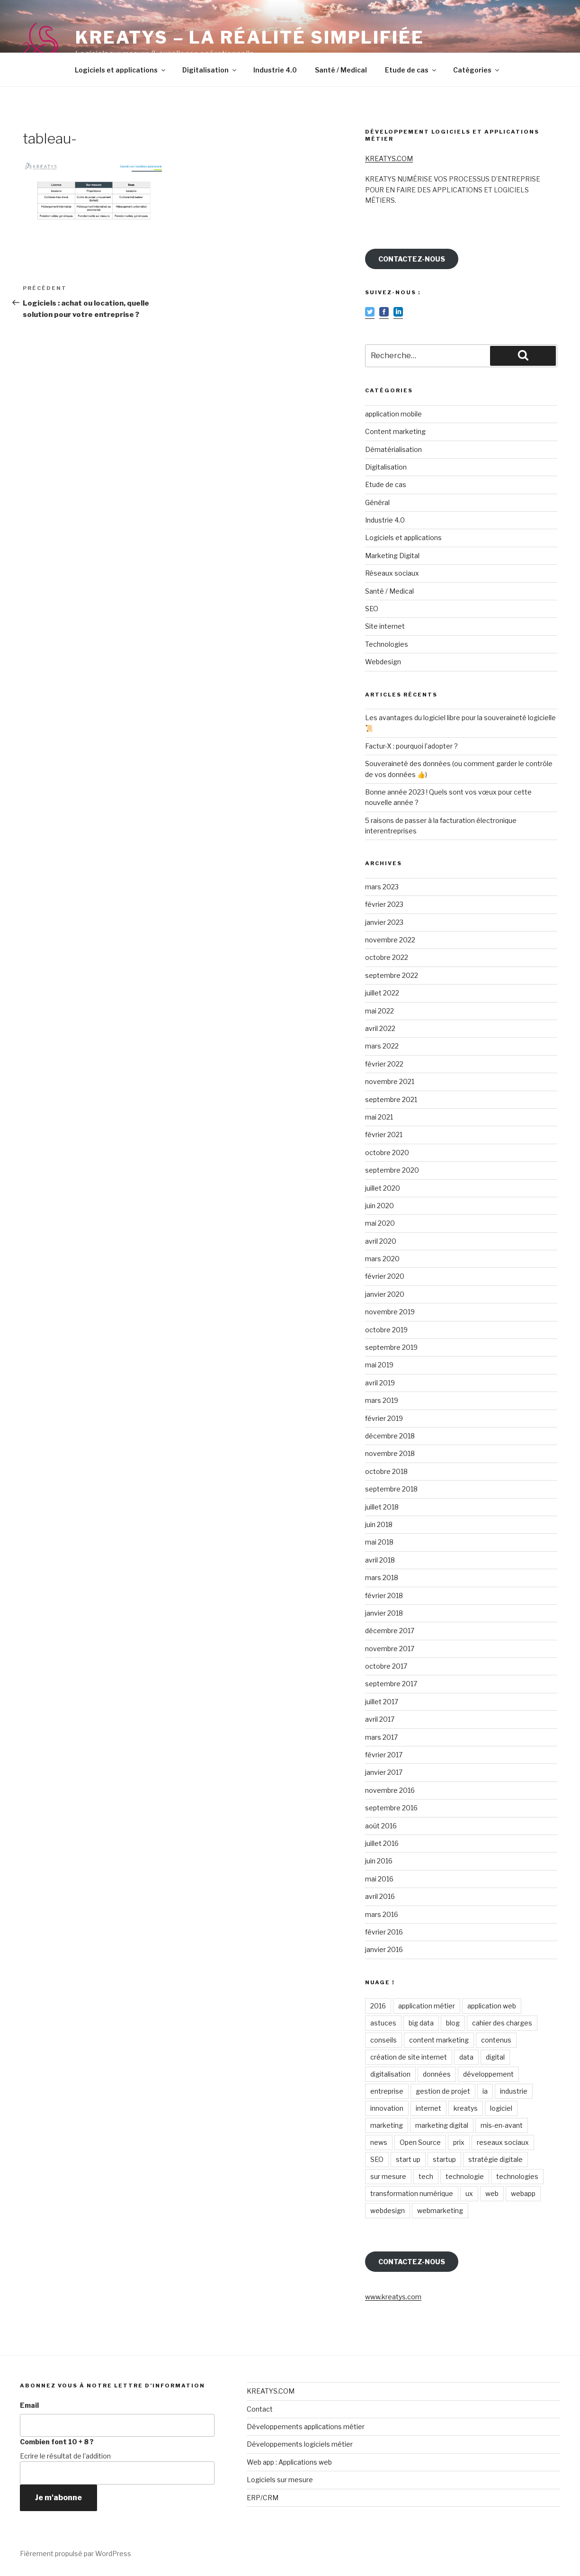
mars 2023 (382, 887)
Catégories (476, 70)
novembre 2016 (390, 1790)
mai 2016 (379, 1879)
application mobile (393, 414)
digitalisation (390, 2074)
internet (428, 2108)
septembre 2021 (391, 1099)
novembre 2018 (390, 1453)
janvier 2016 (384, 1949)
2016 (378, 2006)
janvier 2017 (383, 1772)
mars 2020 (382, 1259)
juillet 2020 (382, 1188)
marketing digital (441, 2125)
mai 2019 (379, 1365)
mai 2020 (380, 1223)
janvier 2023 (384, 922)
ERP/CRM (262, 2498)
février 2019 (384, 1418)
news (378, 2142)
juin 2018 (379, 1524)
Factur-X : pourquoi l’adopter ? (411, 746)
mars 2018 (381, 1577)
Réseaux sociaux (392, 573)
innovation (386, 2108)
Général (377, 502)
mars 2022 (382, 1046)
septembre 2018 (391, 1489)
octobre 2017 (386, 1666)
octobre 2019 (386, 1330)
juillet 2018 (382, 1507)
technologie (465, 2176)
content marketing (439, 2040)
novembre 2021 (389, 1081)
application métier (426, 2006)
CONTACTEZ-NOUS (411, 259)
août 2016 (381, 1826)
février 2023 (384, 904)
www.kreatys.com (393, 2297)
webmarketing (440, 2210)
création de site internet (408, 2057)
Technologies (386, 644)
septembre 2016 (391, 1808)
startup (444, 2159)
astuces (383, 2023)
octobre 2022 (386, 957)
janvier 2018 (384, 1613)
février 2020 (384, 1276)
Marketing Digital (392, 555)
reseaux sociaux (503, 2142)
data (466, 2057)
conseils (383, 2040)
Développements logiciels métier (300, 2444)
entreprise (386, 2091)
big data (421, 2023)
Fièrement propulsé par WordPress (75, 2553)
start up (408, 2159)
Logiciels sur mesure (280, 2480)
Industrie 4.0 (275, 70)
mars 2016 (381, 1914)
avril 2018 (380, 1560)
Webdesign (383, 662)
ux (469, 2193)
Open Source (420, 2142)
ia (485, 2091)
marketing (386, 2125)
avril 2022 (380, 1028)
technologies (517, 2176)
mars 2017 (381, 1737)
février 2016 (384, 1932)
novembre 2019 (390, 1312)
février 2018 (384, 1595)
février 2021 (383, 1134)
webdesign (387, 2210)
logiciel (501, 2108)
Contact (260, 2409)
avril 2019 (380, 1383)
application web (491, 2006)
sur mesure (388, 2176)
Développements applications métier (306, 2426)
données (437, 2074)
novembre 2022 (390, 940)
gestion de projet (443, 2091)
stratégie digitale (495, 2159)
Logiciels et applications (121, 70)
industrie (513, 2091)
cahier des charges (502, 2023)
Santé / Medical (341, 70)
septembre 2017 (391, 1684)
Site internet (385, 626)
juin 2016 (379, 1861)
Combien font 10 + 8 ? (57, 2442)
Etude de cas (411, 70)
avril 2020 (380, 1241)
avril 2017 (379, 1719)
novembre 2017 (389, 1649)
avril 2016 (380, 1896)
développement (488, 2074)
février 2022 (384, 1064)
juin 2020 (379, 1206)
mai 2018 (379, 1542)
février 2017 (383, 1755)
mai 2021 (379, 1117)
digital (495, 2057)
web (492, 2193)
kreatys (466, 2108)
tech (426, 2176)
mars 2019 (381, 1400)
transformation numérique (411, 2193)
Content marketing (395, 431)
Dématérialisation (393, 449)
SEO (371, 609)
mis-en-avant (502, 2125)
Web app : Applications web (289, 2462)
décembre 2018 (390, 1436)
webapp (523, 2193)
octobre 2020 (387, 1152)
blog (453, 2023)
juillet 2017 (381, 1702)
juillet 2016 (382, 1843)
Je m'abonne (58, 2497)
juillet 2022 (382, 993)
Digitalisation (210, 70)
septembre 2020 (392, 1170)
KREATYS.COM (389, 158)
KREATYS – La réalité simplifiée (249, 37)
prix (458, 2142)
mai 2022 (379, 1011)
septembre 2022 (391, 975)
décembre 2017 (389, 1631)
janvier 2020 (384, 1294)
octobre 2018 (386, 1471)
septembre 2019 (391, 1347)
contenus (496, 2040)
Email (29, 2405)
